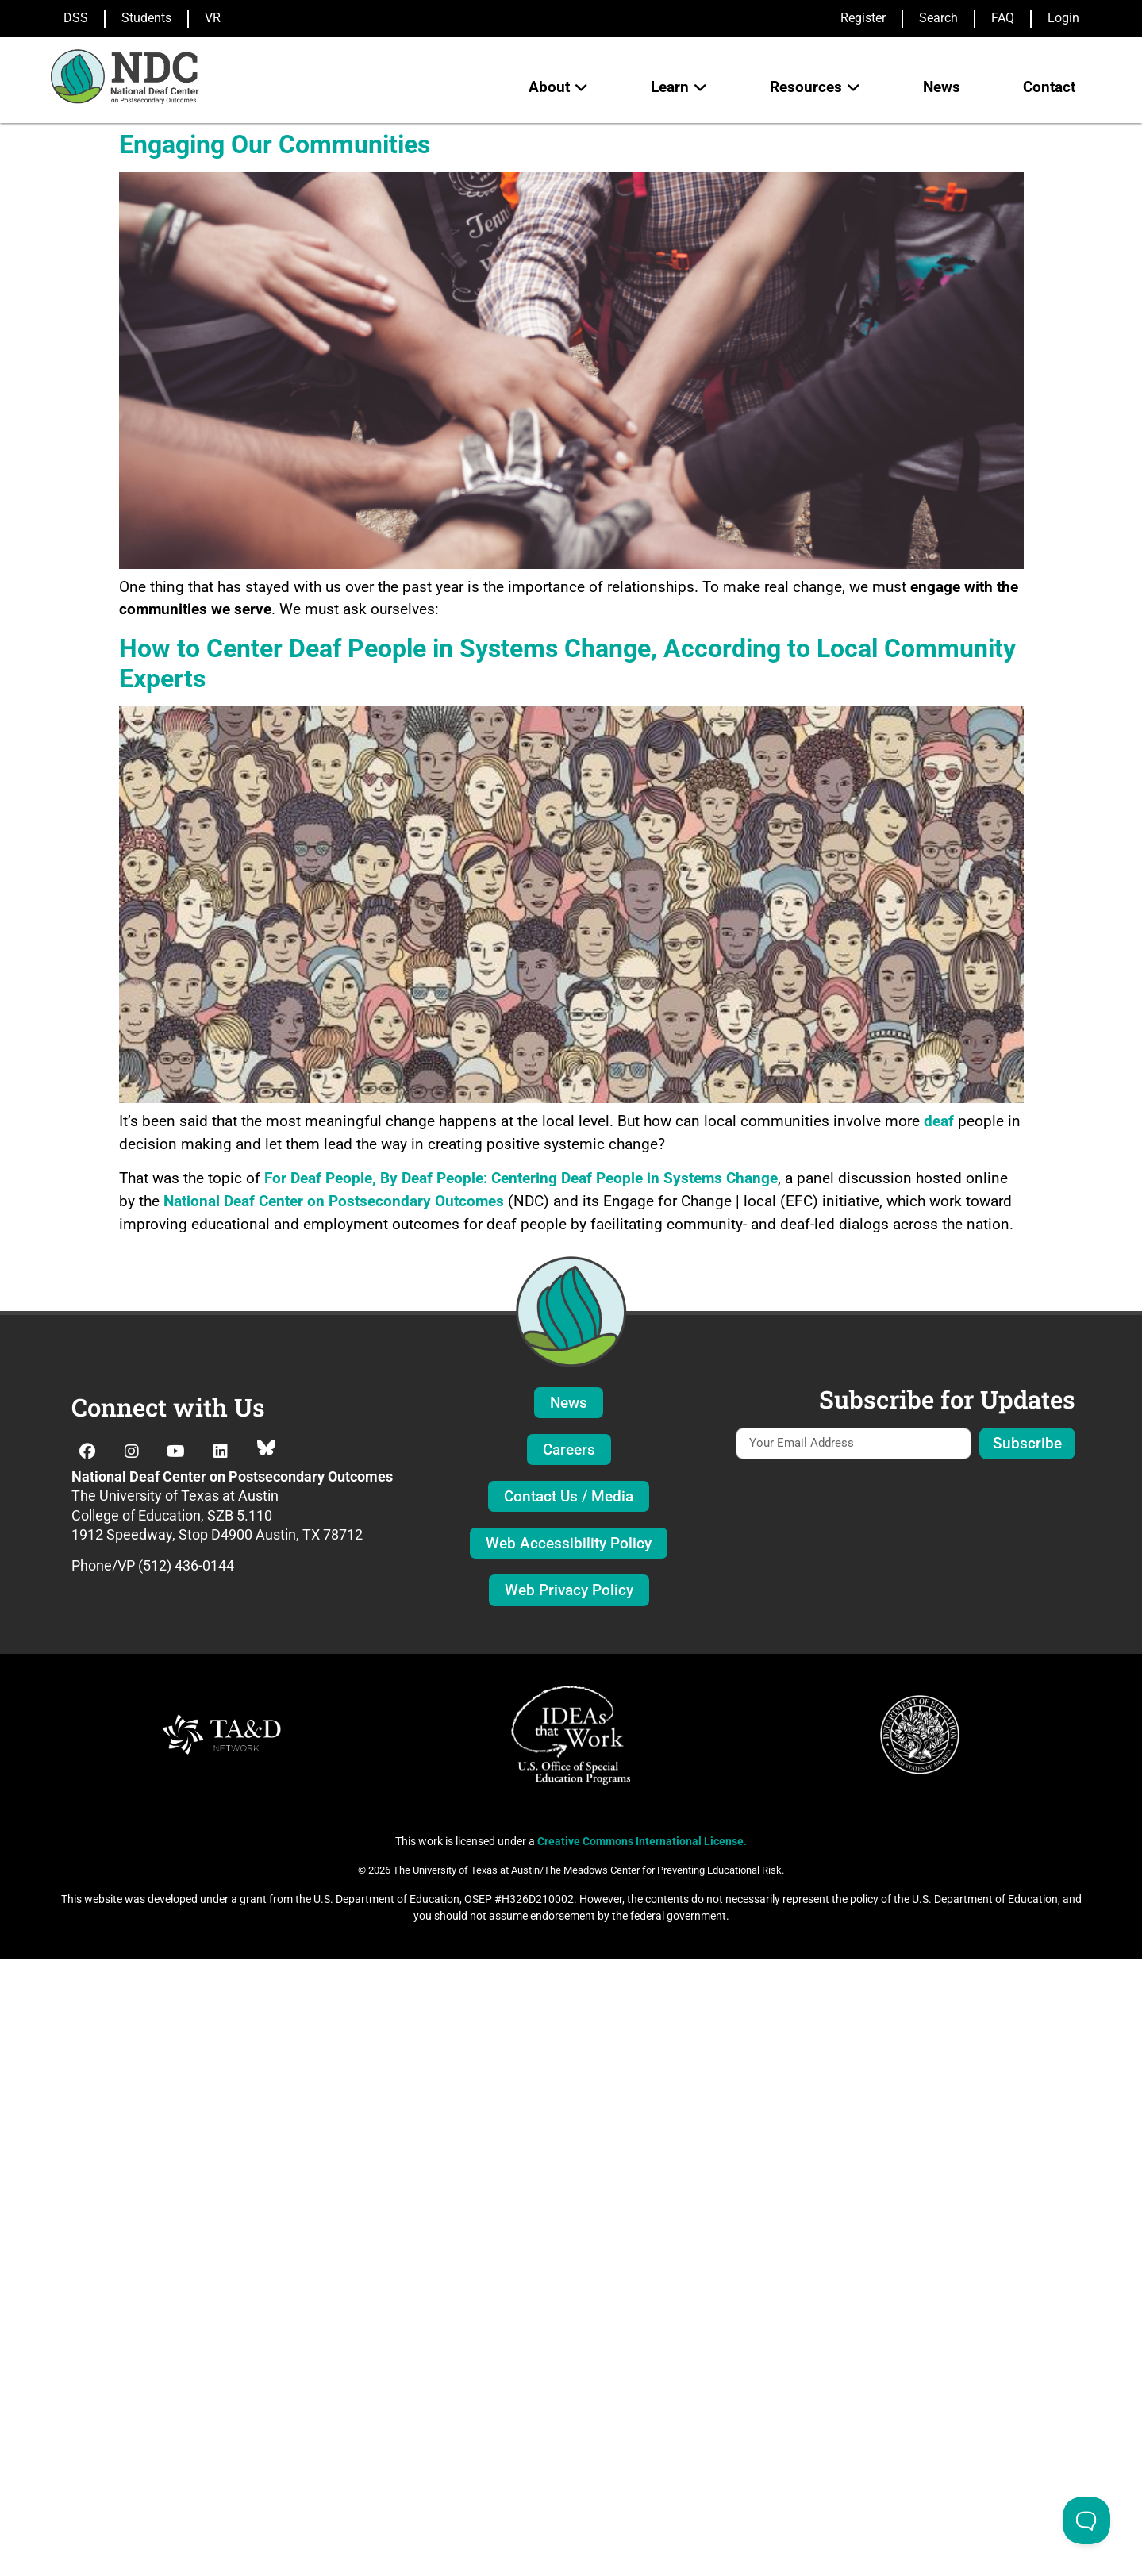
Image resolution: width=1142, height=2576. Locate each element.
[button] (558, 87)
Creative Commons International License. (642, 1841)
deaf (939, 1121)
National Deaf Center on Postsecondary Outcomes (333, 1201)
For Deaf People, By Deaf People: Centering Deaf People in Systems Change (521, 1178)
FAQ (1002, 17)
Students (146, 17)
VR (213, 17)
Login (1063, 17)
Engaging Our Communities (274, 144)
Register (863, 17)
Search (938, 17)
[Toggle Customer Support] (1086, 2520)
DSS (75, 17)
